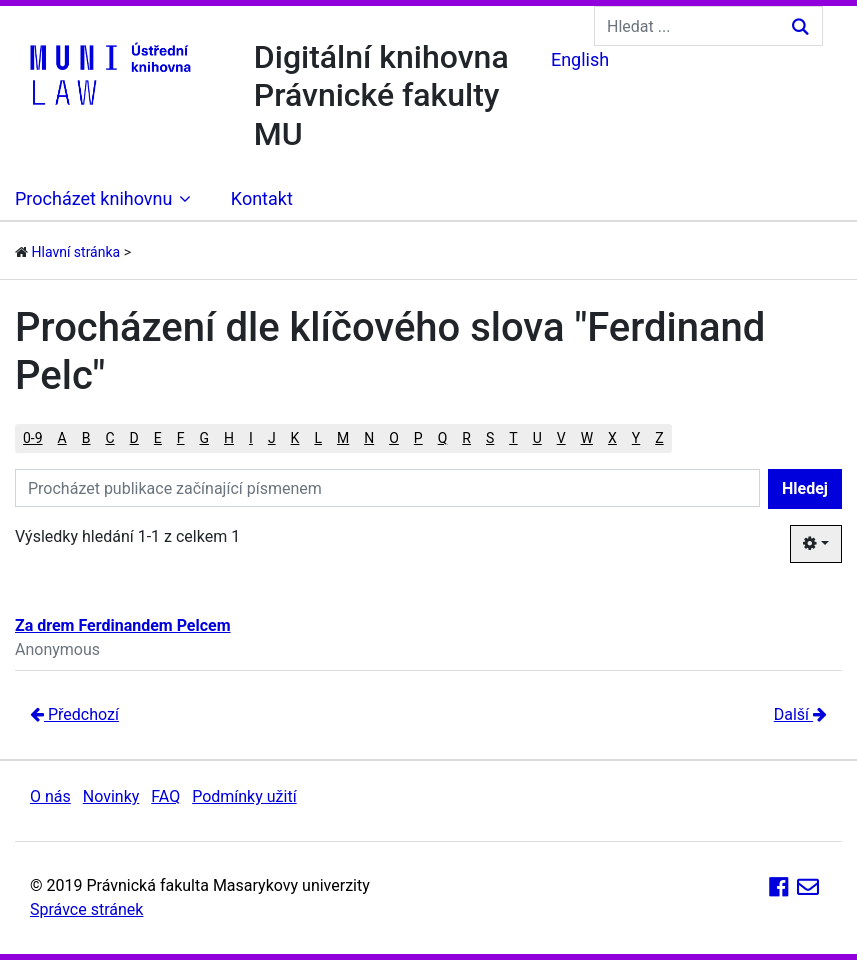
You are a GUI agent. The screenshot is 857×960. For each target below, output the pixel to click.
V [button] (561, 438)
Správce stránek (86, 909)
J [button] (272, 438)
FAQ (165, 796)
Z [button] (659, 438)
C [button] (109, 438)
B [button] (86, 438)
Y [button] (636, 438)
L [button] (318, 438)
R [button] (466, 438)
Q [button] (443, 438)
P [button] (418, 438)
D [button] (134, 438)
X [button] (612, 438)
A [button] (62, 438)
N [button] (369, 438)
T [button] (513, 438)
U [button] (537, 438)
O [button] (394, 438)
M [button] (343, 438)
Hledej (805, 488)
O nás (50, 796)
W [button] (587, 438)
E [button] (158, 438)
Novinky (111, 796)
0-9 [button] (33, 438)
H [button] (229, 438)
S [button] (490, 438)
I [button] (251, 438)
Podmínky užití (244, 796)
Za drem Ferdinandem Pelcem (123, 625)
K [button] (295, 438)
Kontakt (262, 198)
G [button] (205, 438)
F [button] (181, 438)
